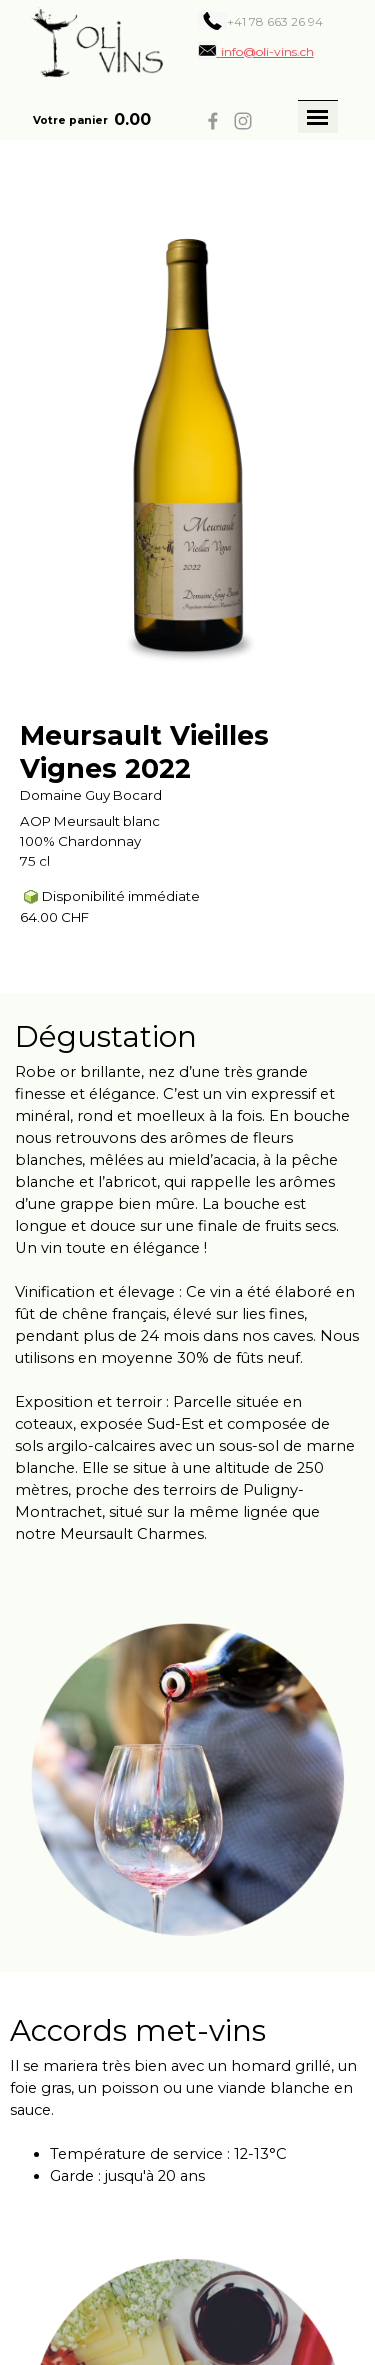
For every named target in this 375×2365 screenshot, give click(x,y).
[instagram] (243, 121)
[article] (187, 566)
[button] (256, 51)
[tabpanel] (267, 21)
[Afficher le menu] (318, 117)
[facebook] (213, 121)
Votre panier (70, 120)
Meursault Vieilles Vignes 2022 (144, 752)
